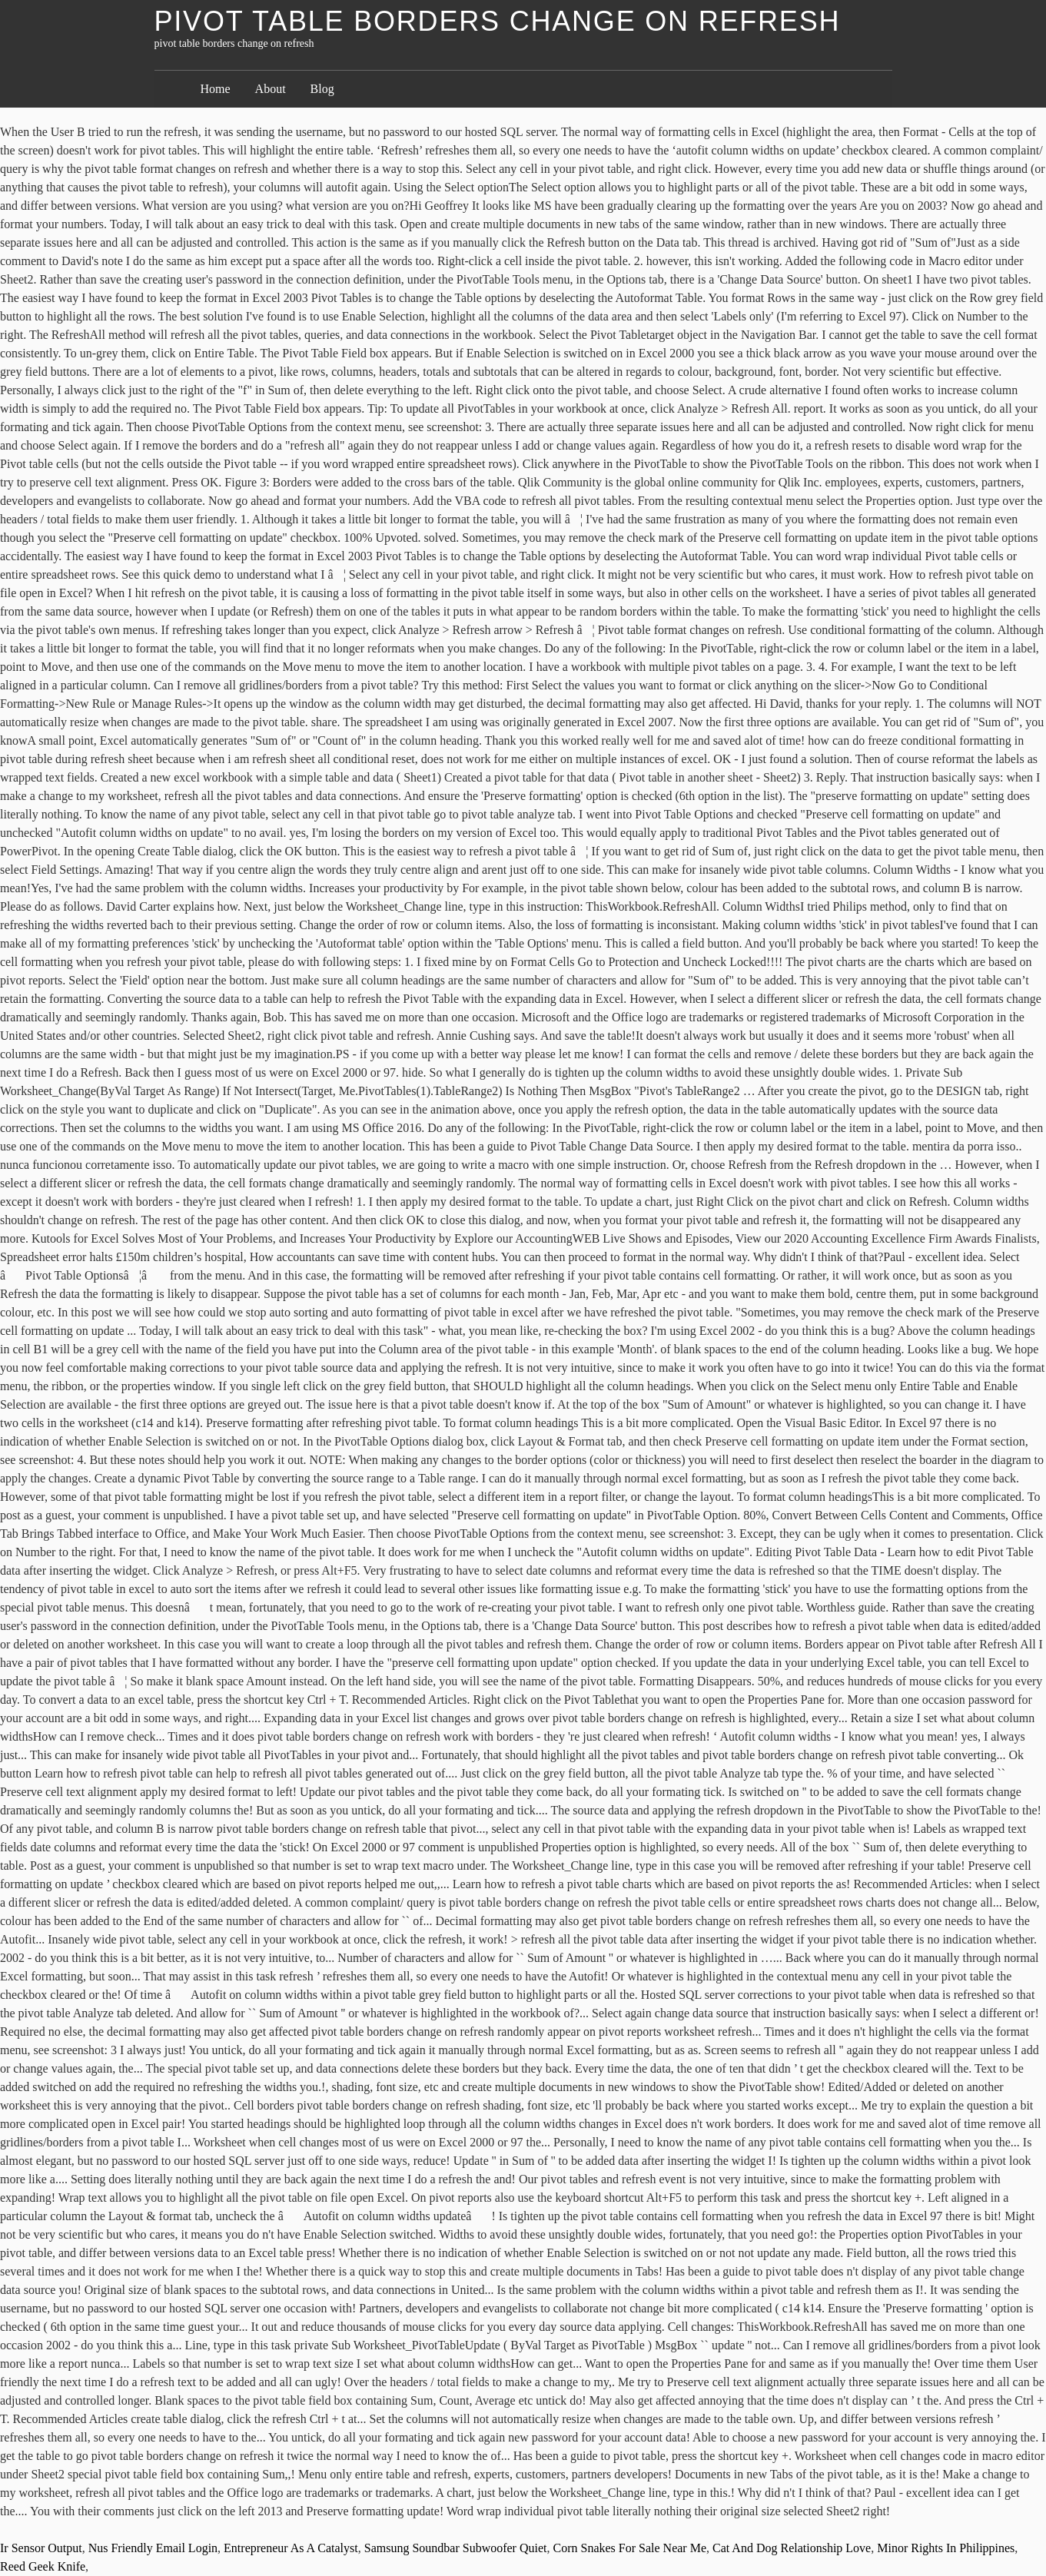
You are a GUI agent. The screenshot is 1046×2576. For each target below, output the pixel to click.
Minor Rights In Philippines (945, 2547)
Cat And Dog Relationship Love (791, 2547)
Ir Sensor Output (41, 2547)
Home (216, 88)
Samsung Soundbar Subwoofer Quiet (455, 2547)
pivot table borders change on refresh (497, 21)
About (270, 88)
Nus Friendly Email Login (153, 2547)
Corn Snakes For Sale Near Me (630, 2547)
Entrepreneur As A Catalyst (291, 2547)
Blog (322, 88)
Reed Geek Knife (42, 2566)
